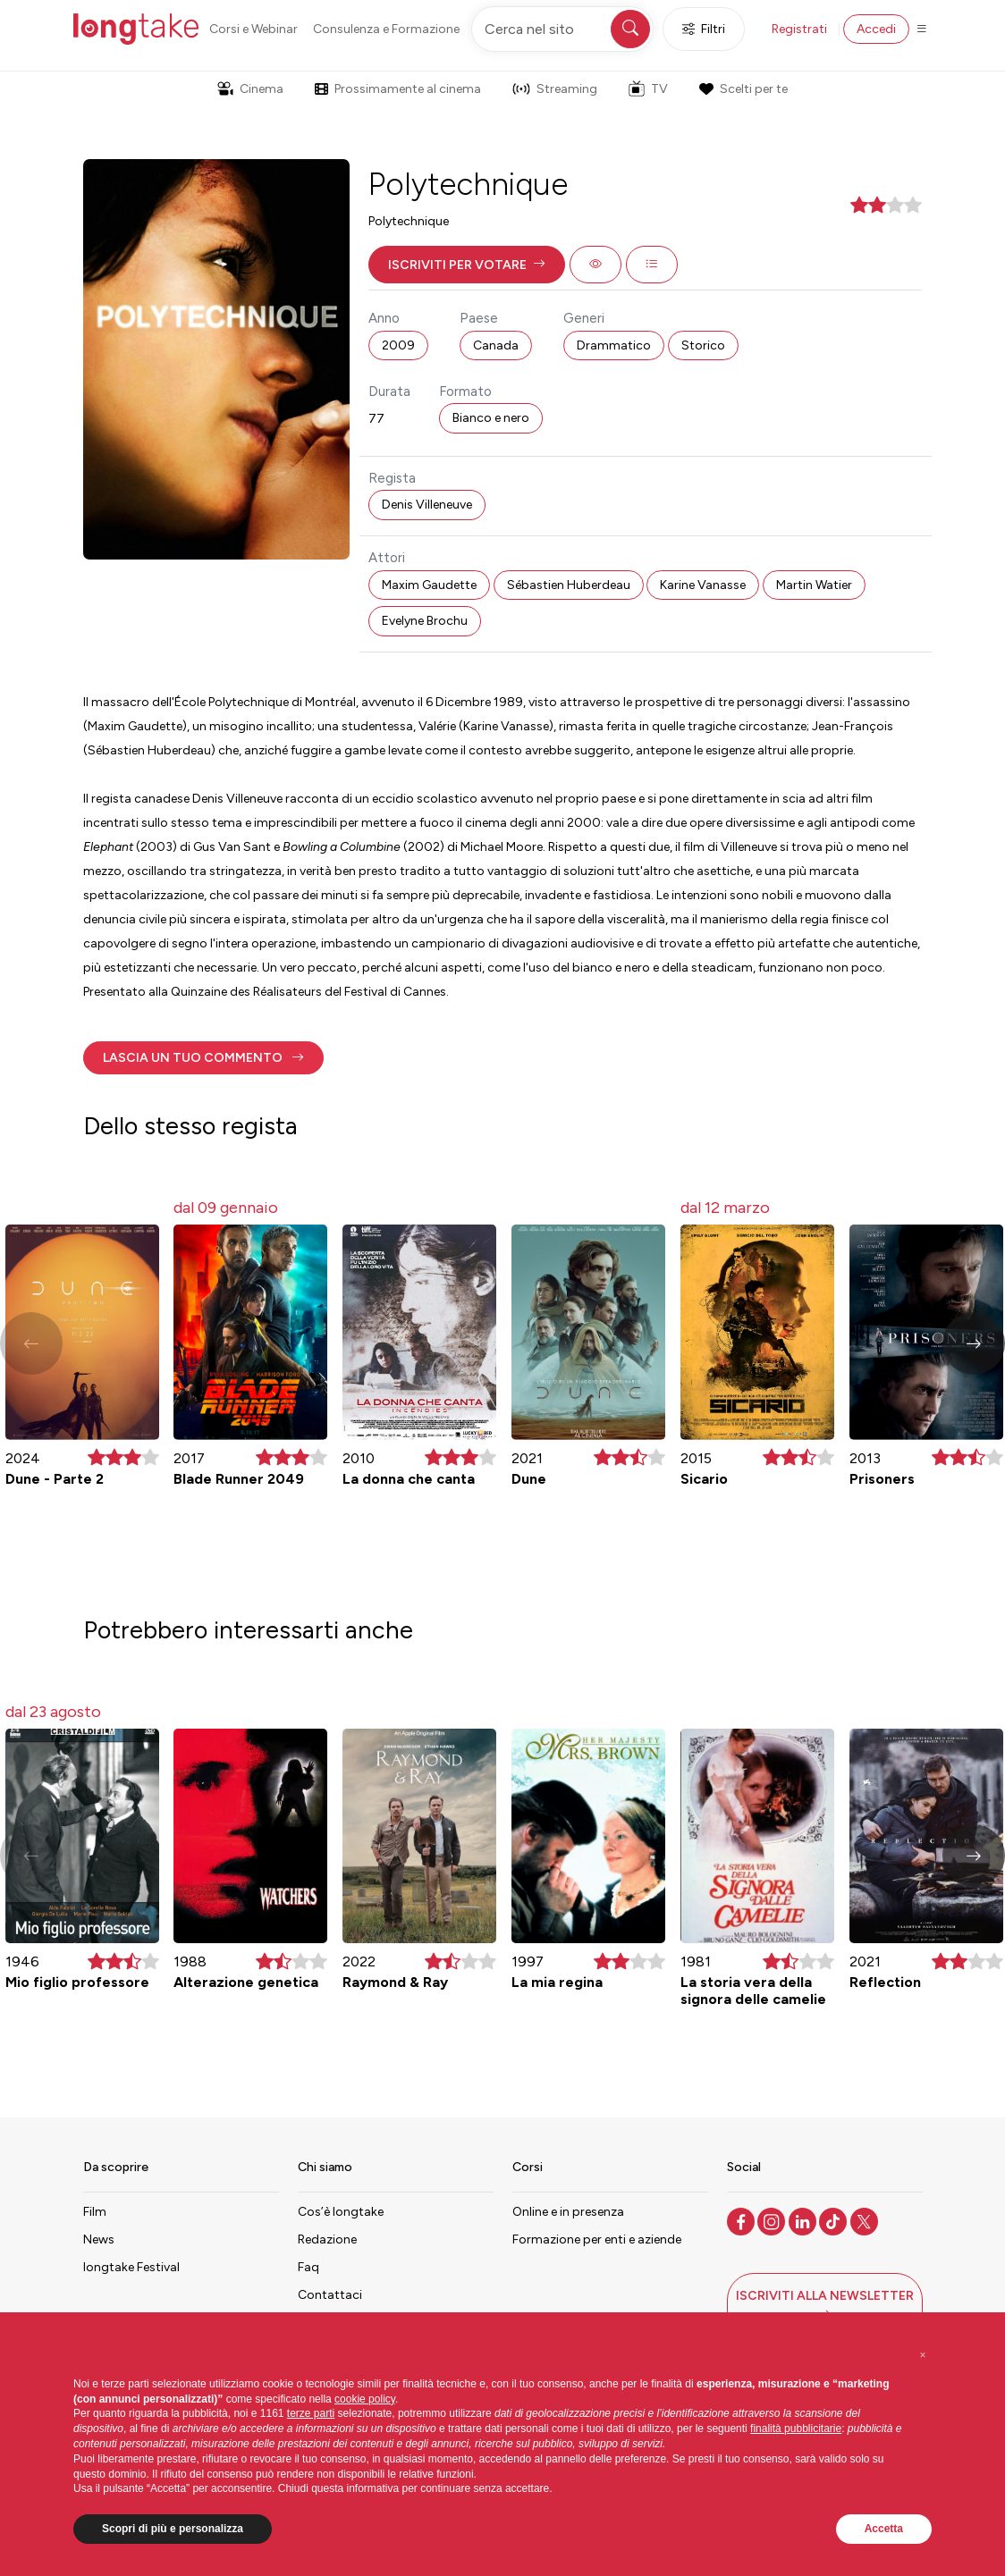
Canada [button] (496, 345)
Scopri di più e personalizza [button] (172, 2528)
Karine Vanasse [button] (703, 585)
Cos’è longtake (341, 2211)
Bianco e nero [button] (490, 417)
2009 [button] (398, 345)
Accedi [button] (876, 29)
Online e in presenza (568, 2211)
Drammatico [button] (614, 345)
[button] (466, 264)
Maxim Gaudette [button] (429, 585)
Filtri (703, 29)
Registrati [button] (799, 29)
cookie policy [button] (364, 2399)
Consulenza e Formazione (386, 29)
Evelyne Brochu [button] (425, 620)
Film (94, 2211)
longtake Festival (131, 2267)
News (98, 2239)
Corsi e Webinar (253, 29)
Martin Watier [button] (814, 585)
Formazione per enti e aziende (596, 2239)
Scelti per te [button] (743, 89)
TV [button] (648, 88)
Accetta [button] (884, 2528)
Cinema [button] (250, 89)
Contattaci (330, 2294)
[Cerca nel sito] (562, 29)
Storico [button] (703, 345)
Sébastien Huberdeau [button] (568, 585)
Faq (308, 2267)
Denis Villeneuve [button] (427, 504)
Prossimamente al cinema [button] (398, 89)
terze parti (310, 2413)
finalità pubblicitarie (795, 2428)
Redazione (327, 2239)
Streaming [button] (554, 89)
